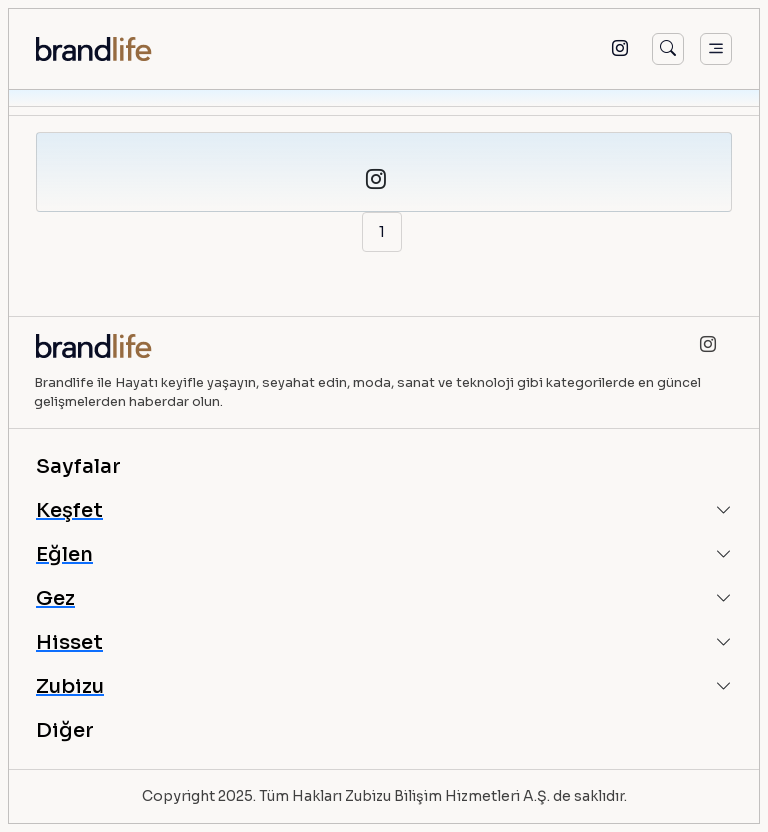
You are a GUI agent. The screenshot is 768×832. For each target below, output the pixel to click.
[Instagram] (620, 49)
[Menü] (716, 49)
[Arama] (668, 49)
